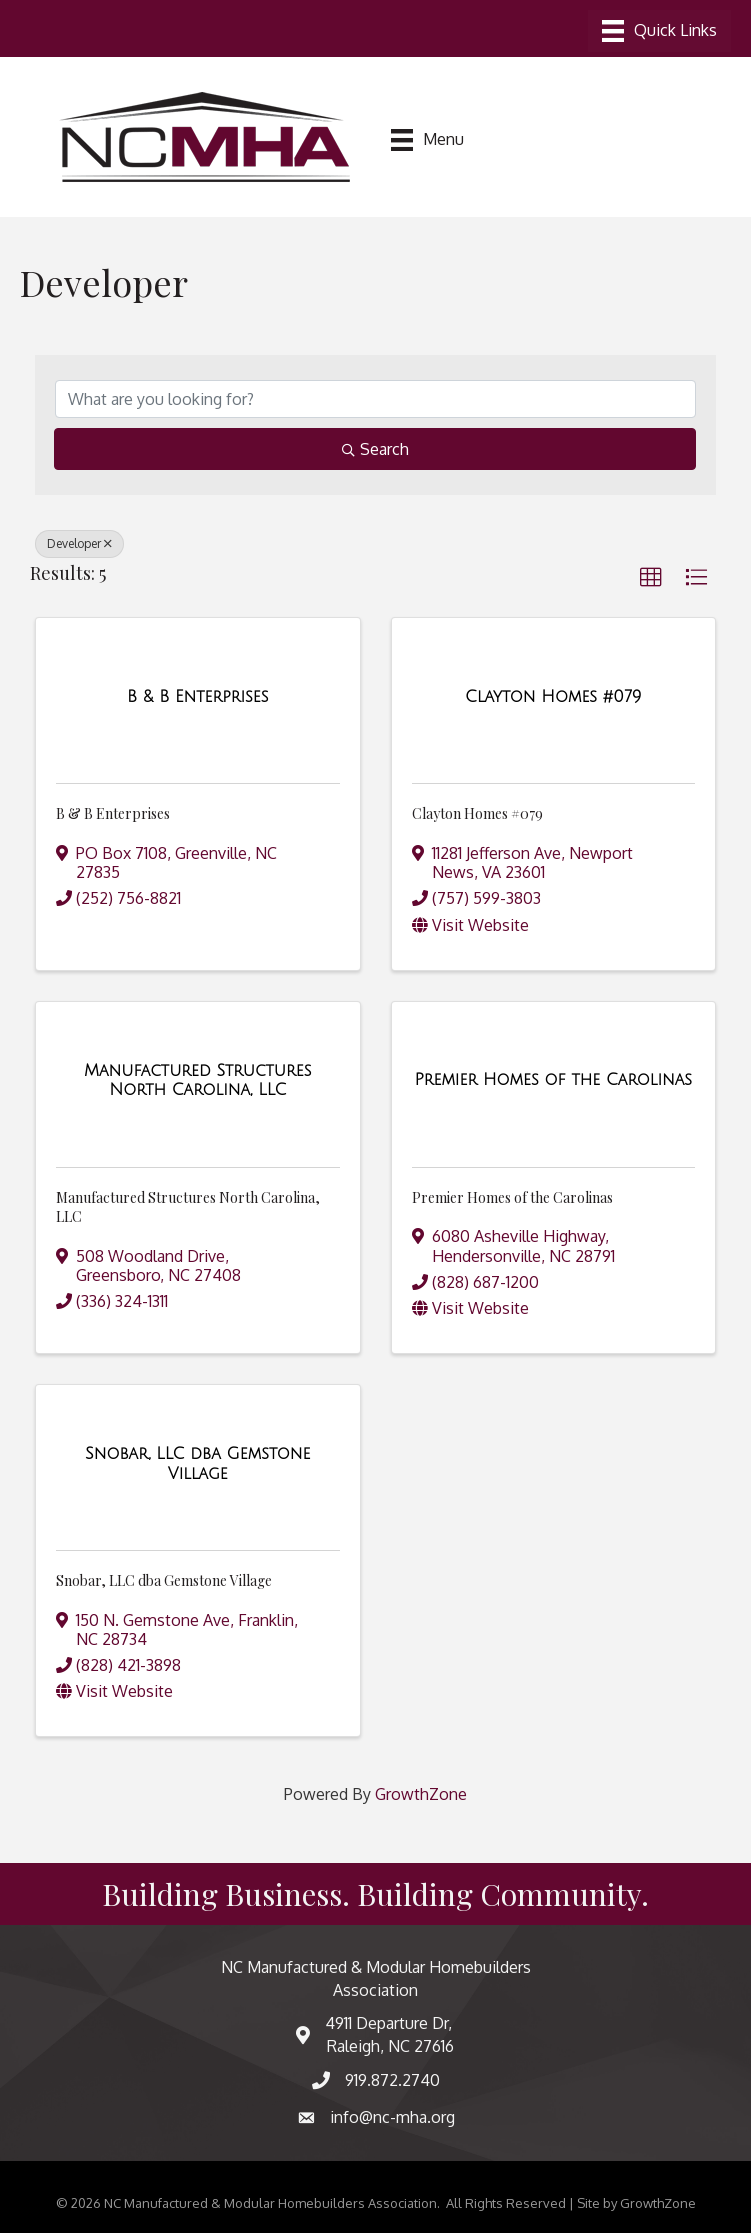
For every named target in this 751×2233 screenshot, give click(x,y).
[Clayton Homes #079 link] (553, 697)
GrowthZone (421, 1794)
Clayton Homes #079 (477, 813)
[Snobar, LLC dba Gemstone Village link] (198, 1463)
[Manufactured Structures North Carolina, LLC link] (198, 1080)
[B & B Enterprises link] (197, 697)
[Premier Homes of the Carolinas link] (553, 1080)
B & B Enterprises (113, 813)
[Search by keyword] (375, 399)
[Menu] (659, 31)
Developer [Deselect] (79, 543)
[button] (651, 578)
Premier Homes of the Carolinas (512, 1197)
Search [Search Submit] (375, 449)
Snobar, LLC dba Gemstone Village (164, 1580)
